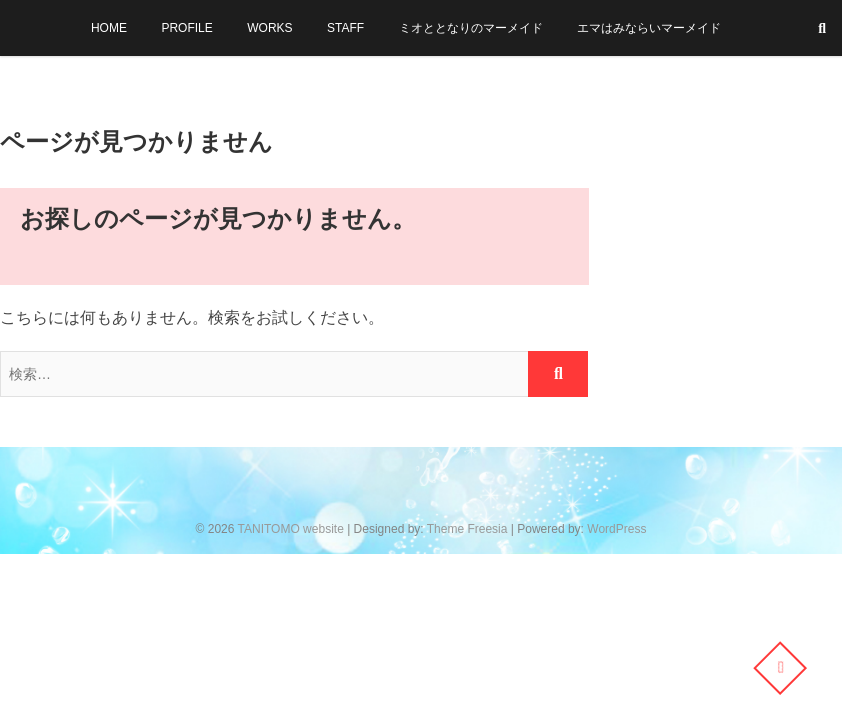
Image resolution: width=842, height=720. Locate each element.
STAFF (345, 28)
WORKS (269, 28)
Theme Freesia (467, 529)
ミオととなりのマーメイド (471, 28)
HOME (109, 28)
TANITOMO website (291, 529)
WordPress (616, 529)
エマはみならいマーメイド (649, 28)
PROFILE (186, 28)
